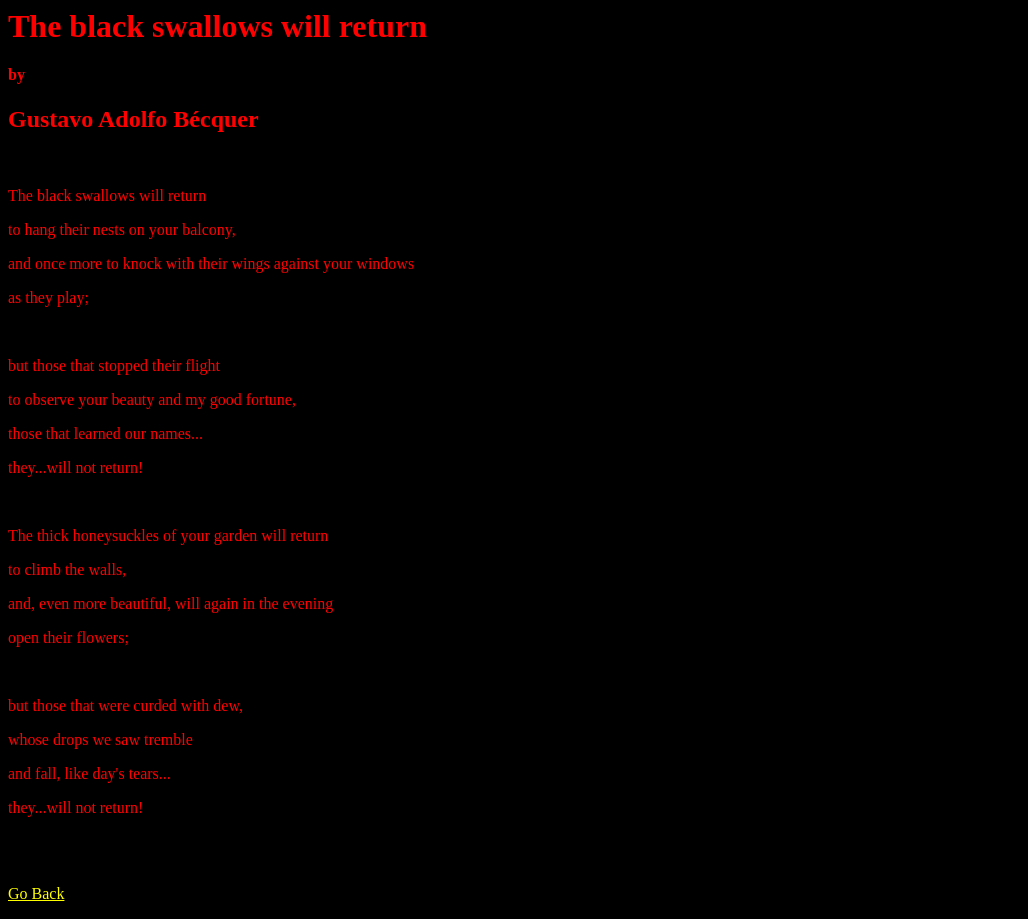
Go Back (36, 893)
